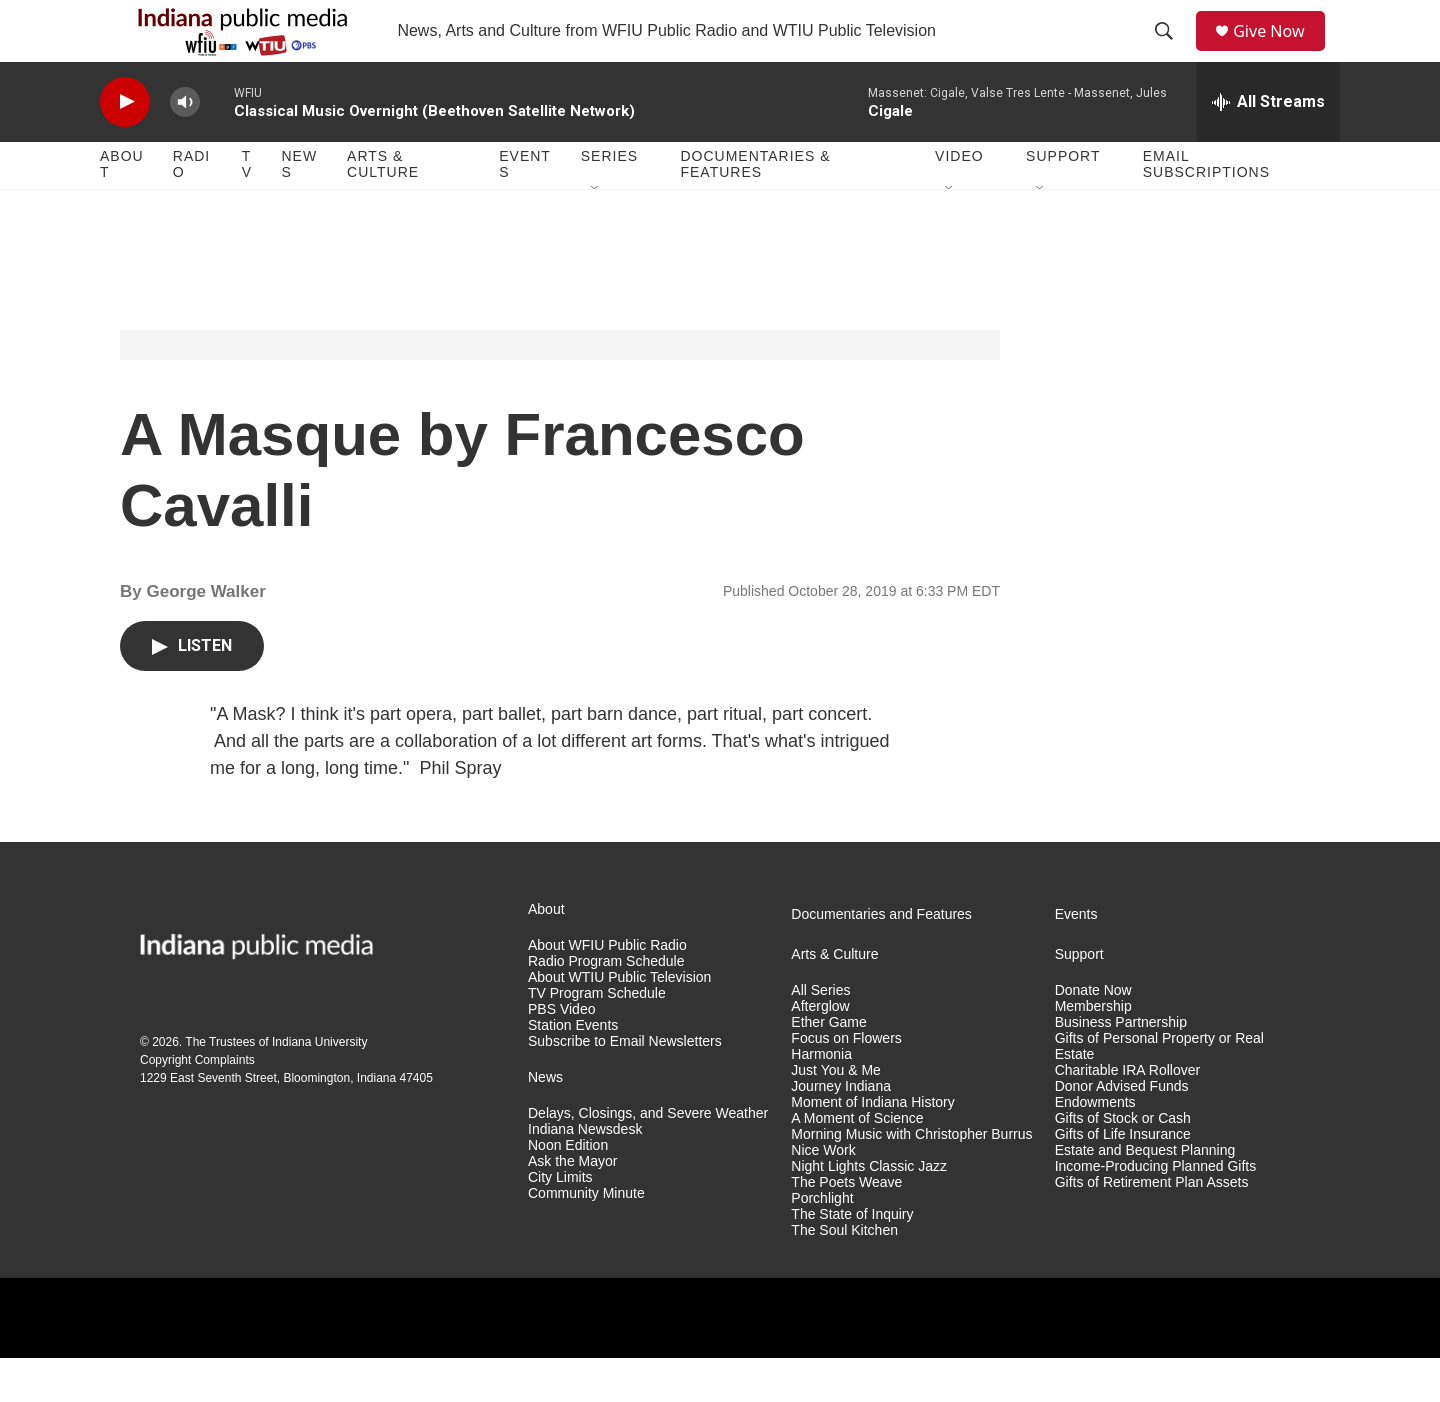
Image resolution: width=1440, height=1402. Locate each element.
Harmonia (821, 1097)
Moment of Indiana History (872, 1145)
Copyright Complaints (197, 1103)
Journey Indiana (841, 1129)
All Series (820, 1034)
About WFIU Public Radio (607, 989)
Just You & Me (836, 1113)
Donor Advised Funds (1122, 1129)
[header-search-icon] (1171, 53)
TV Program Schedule (597, 1036)
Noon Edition (568, 1188)
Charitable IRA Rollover (1128, 1113)
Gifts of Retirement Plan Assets (1152, 1225)
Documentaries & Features (755, 208)
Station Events (573, 1068)
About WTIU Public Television (619, 1020)
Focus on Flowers (846, 1081)
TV (247, 208)
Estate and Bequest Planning (1145, 1193)
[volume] (185, 145)
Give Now (1280, 52)
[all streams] (1268, 145)
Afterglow (820, 1049)
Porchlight (822, 1241)
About (122, 208)
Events (525, 208)
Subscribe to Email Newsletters (625, 1084)
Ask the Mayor (572, 1204)
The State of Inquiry (852, 1257)
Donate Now (1093, 1034)
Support (1063, 200)
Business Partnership (1121, 1065)
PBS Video (561, 1052)
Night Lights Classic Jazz (869, 1209)
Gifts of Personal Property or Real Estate (1159, 1089)
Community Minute (586, 1236)
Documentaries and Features (881, 958)
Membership (1093, 1049)
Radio (191, 208)
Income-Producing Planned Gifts (1156, 1209)
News (299, 208)
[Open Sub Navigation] (596, 232)
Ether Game (828, 1065)
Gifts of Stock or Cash (1123, 1161)
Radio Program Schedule (606, 1004)
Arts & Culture (383, 208)
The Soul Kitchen (844, 1273)
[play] (125, 145)
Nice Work (823, 1193)
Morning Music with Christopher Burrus (911, 1177)
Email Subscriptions (1206, 208)
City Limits (560, 1220)
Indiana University (319, 1085)
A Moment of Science (857, 1161)
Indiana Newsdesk (585, 1172)
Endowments (1095, 1145)
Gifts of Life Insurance (1123, 1177)
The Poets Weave (846, 1225)
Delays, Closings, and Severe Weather (648, 1156)
